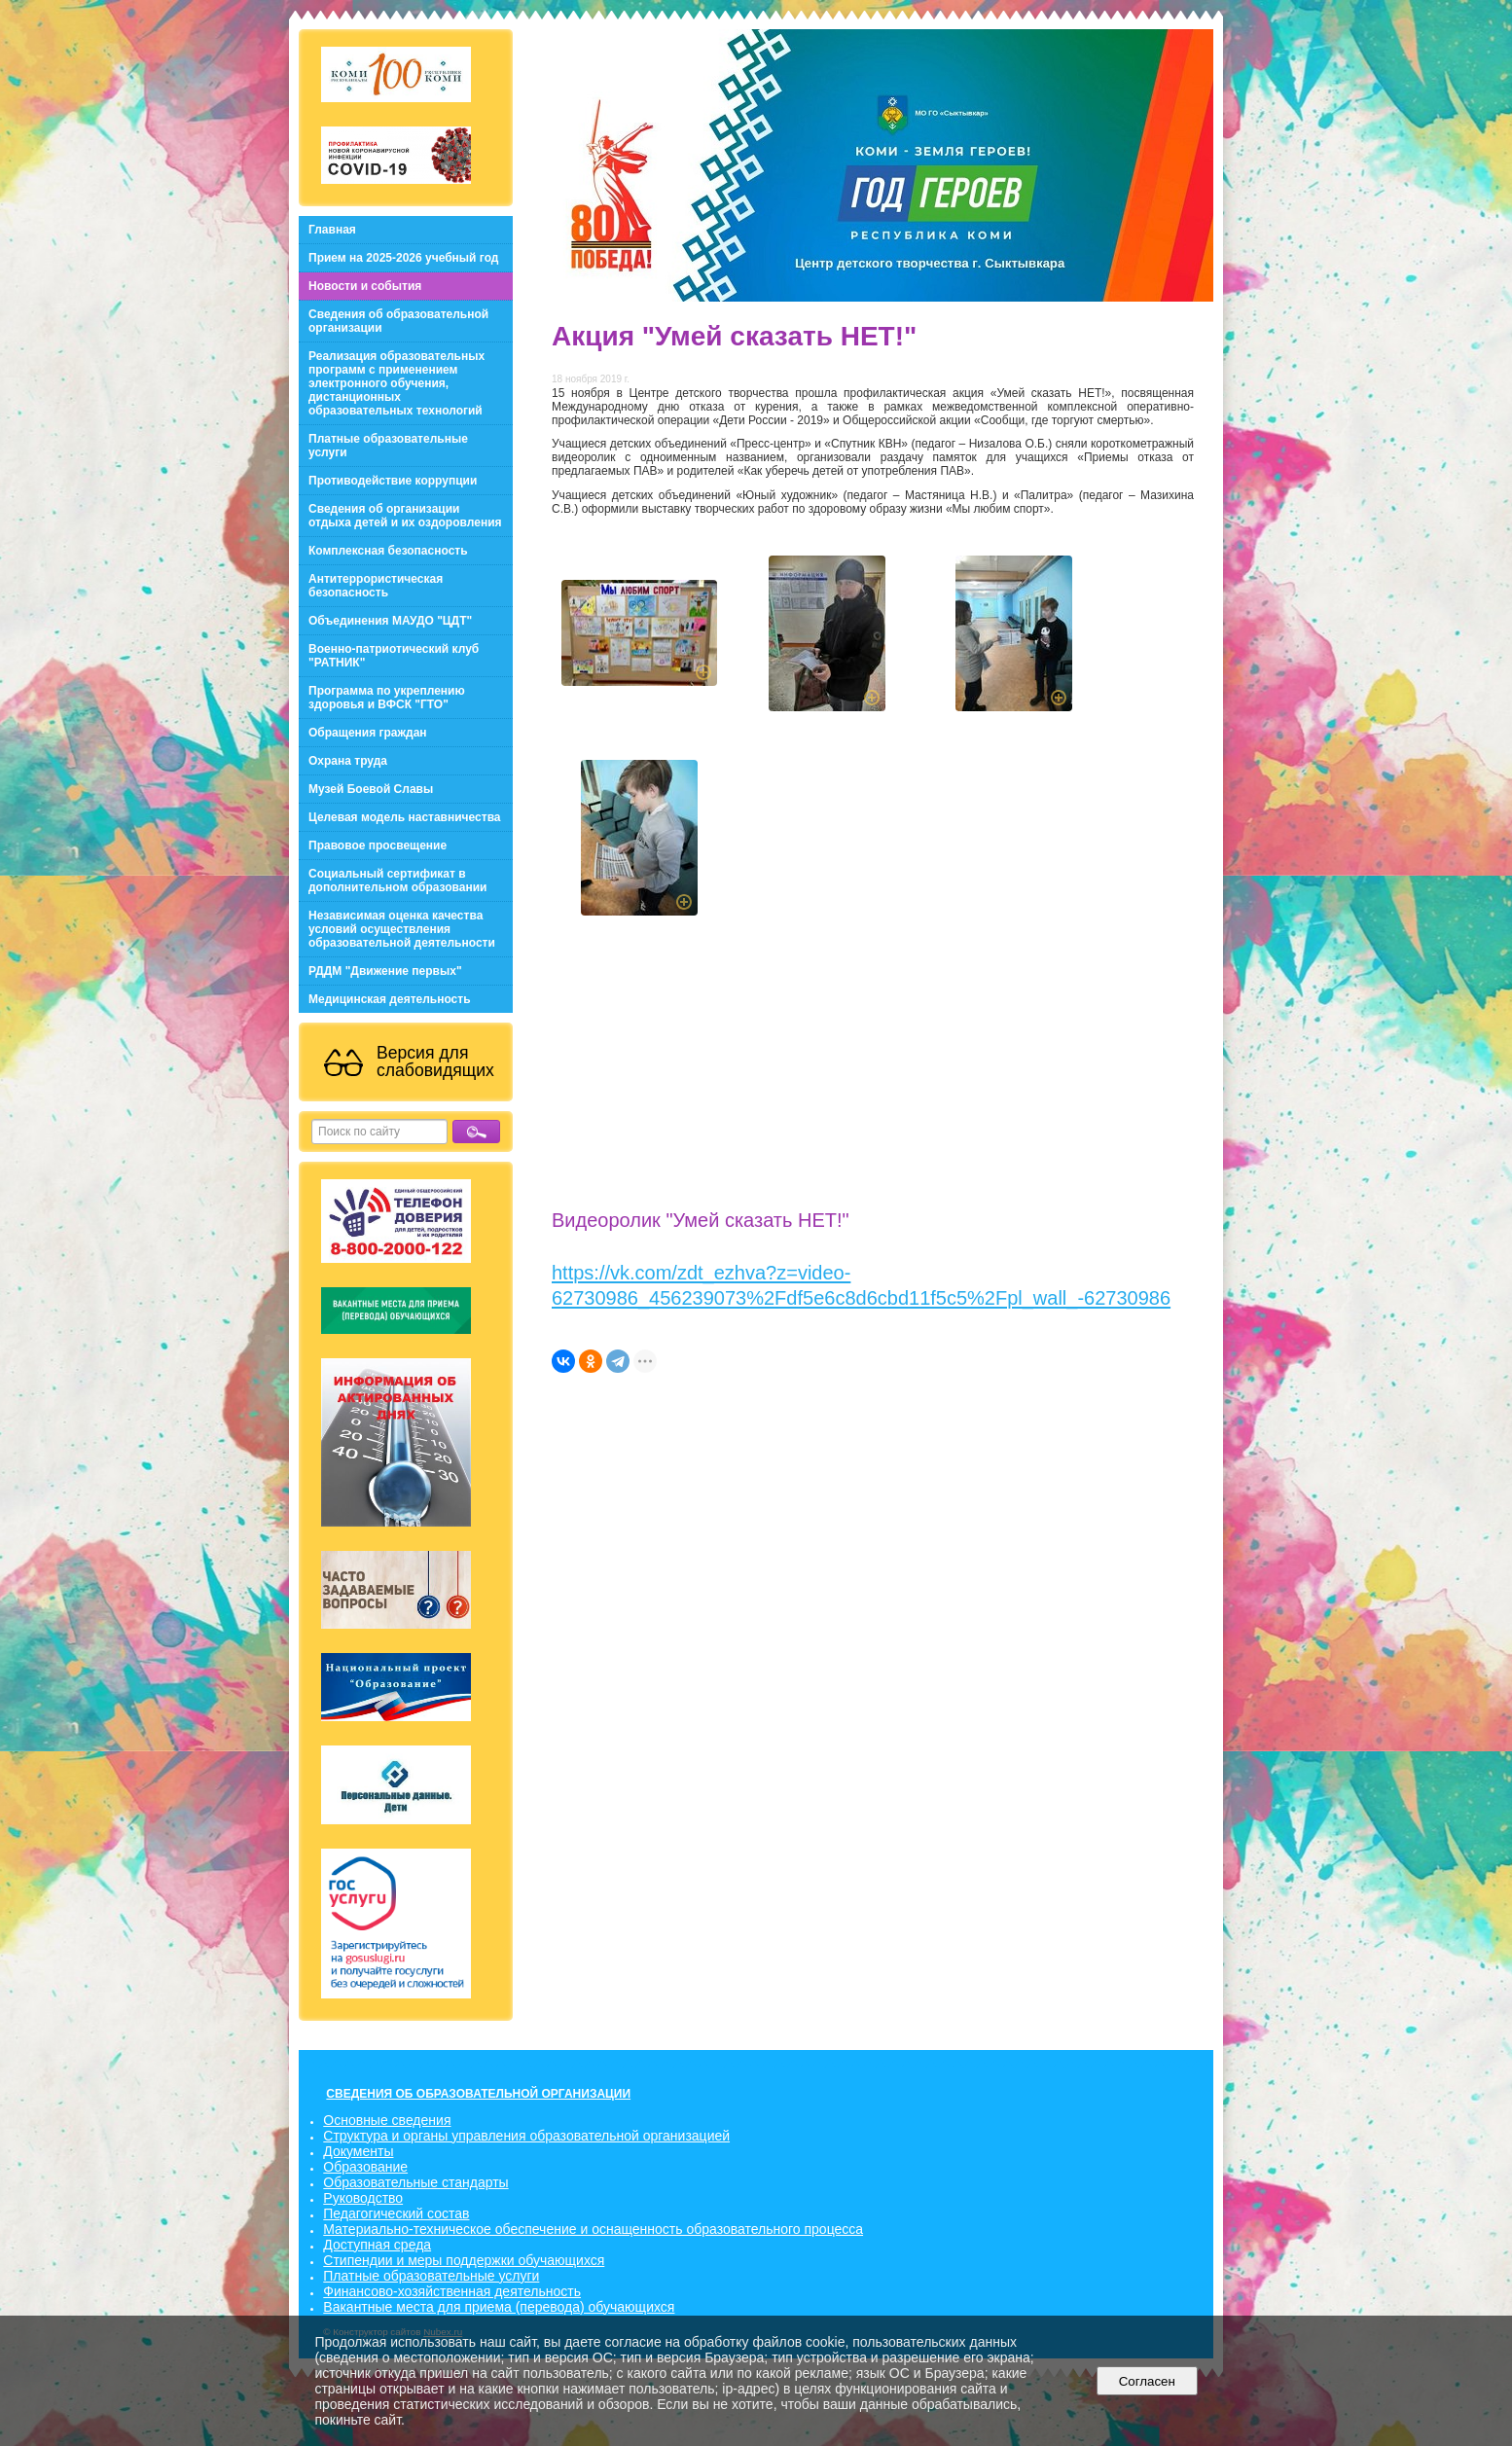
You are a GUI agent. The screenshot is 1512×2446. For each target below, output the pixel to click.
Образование (365, 2167)
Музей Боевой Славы (370, 789)
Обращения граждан (367, 732)
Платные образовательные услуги (388, 445)
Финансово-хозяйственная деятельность (452, 2291)
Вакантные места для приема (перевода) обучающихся (498, 2307)
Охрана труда (347, 761)
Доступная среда (377, 2244)
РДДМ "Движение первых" (385, 971)
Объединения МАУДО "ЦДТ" (390, 621)
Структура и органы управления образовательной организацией (526, 2135)
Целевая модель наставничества (404, 817)
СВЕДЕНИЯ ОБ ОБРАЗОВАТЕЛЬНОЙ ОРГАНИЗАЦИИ (478, 2094)
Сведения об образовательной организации (398, 321)
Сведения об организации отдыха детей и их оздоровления (405, 515)
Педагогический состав (396, 2213)
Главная (332, 229)
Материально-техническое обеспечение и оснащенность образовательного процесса (593, 2229)
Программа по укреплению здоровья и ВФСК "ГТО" (386, 697)
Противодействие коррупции (392, 480)
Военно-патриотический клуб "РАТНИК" (393, 655)
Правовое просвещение (377, 845)
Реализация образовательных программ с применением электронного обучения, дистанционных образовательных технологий (396, 383)
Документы (358, 2151)
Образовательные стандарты (415, 2182)
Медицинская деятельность (389, 999)
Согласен (1146, 2381)
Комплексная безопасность (388, 551)
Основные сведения (386, 2120)
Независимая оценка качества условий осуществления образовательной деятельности (401, 929)
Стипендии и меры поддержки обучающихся (463, 2260)
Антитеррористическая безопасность (375, 585)
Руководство (363, 2198)
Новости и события (364, 286)
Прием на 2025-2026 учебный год (403, 258)
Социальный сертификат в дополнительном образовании (397, 880)
